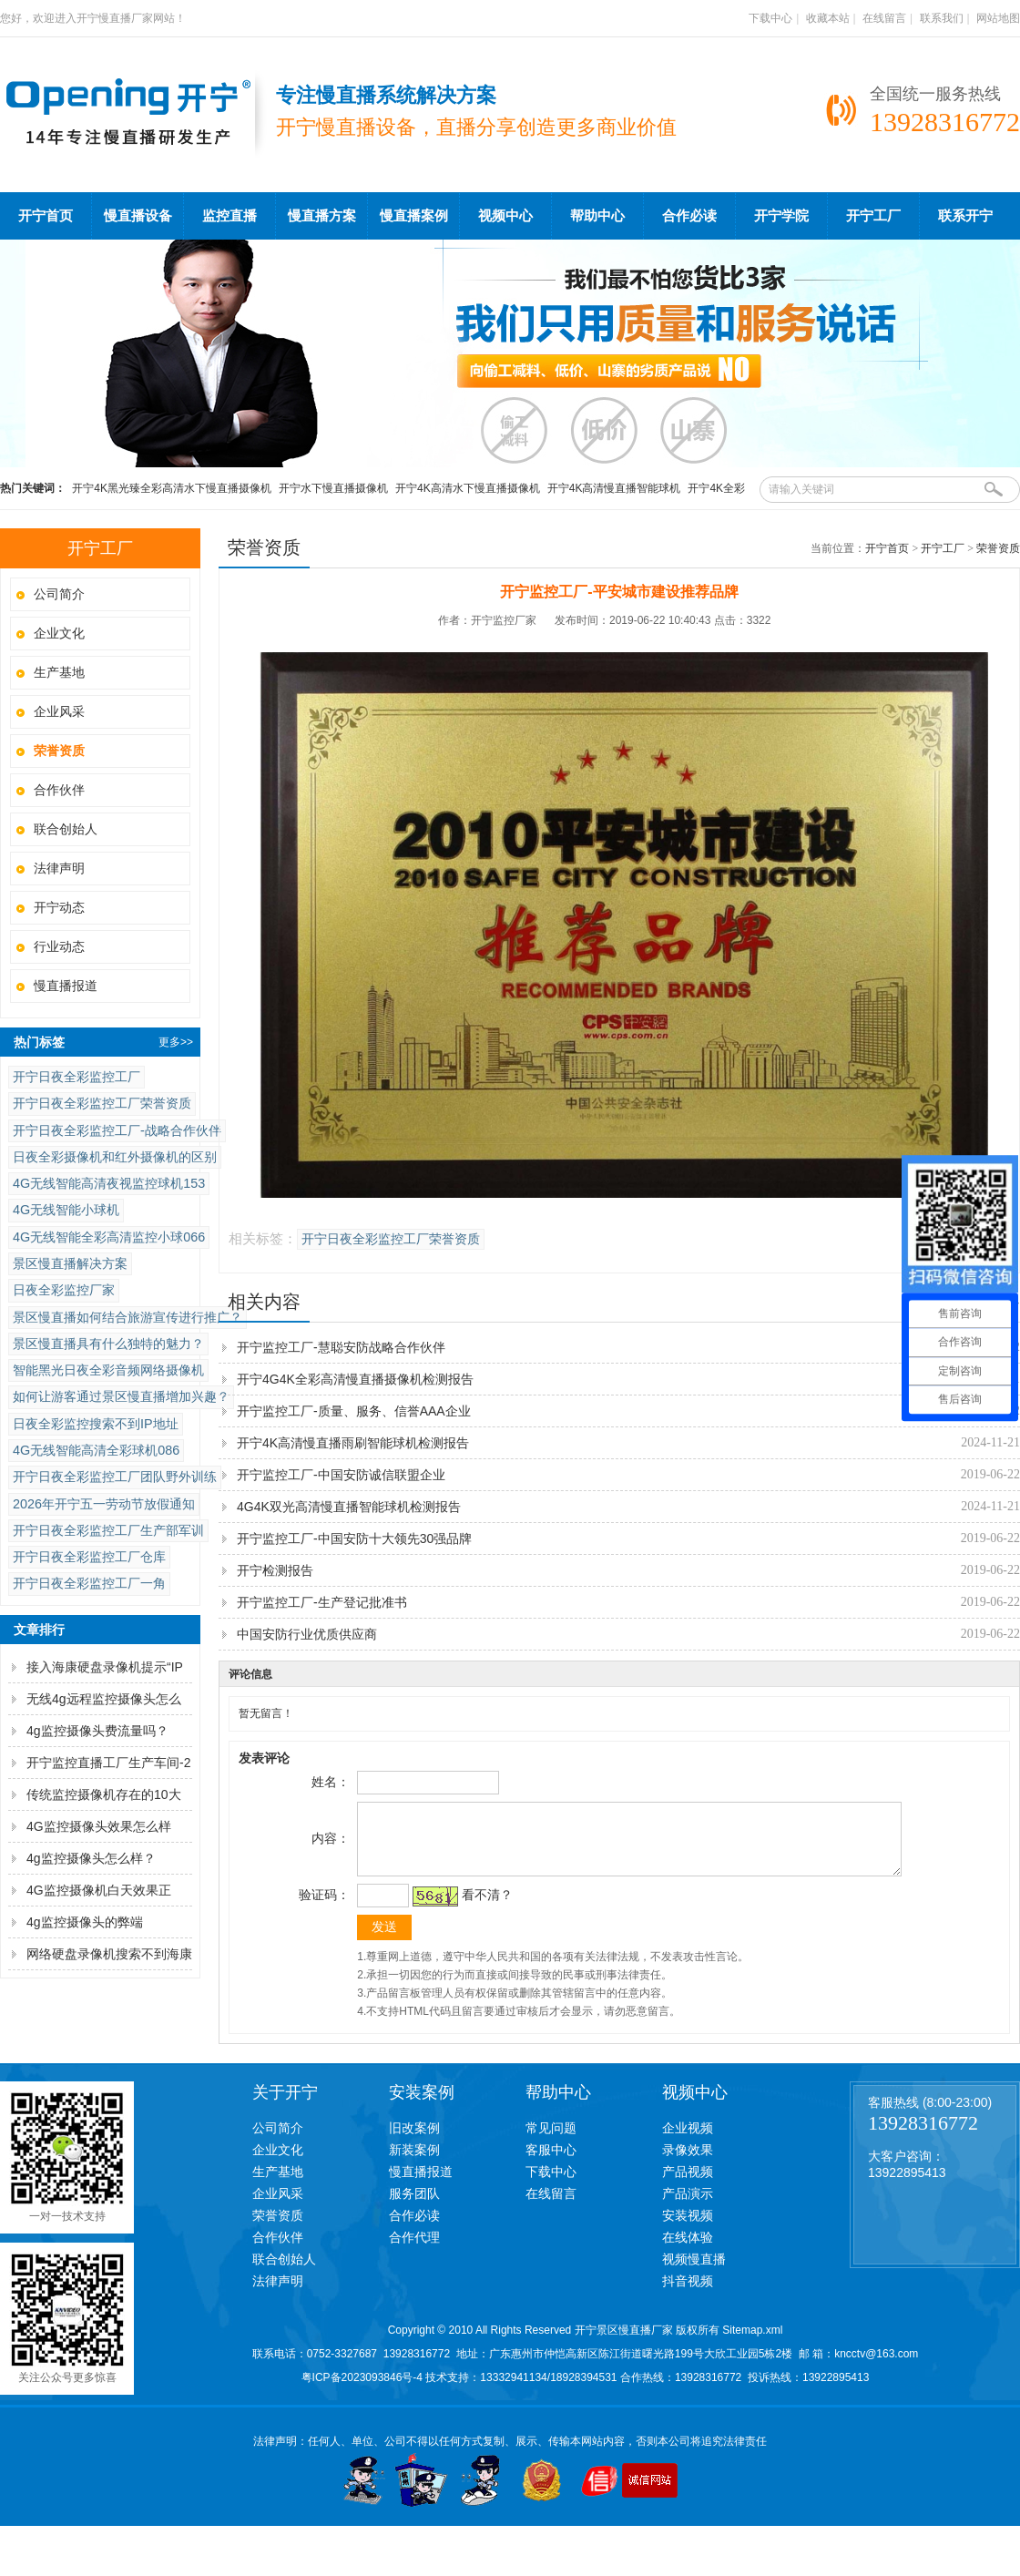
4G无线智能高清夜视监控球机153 (109, 1183)
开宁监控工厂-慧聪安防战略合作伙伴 (341, 1347)
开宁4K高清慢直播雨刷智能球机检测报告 (353, 1443)
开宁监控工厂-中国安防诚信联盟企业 (341, 1474)
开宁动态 (59, 907)
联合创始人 (65, 829)
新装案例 (414, 2163)
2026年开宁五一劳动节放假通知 (104, 1504)
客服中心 (550, 2163)
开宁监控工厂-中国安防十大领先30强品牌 (354, 1538)
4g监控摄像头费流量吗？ (97, 1730)
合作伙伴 (59, 789)
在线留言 (884, 18)
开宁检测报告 (275, 1570)
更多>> (175, 1042)
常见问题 (550, 2141)
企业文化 (59, 633)
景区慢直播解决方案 (70, 1263)
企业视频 (687, 2141)
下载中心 (770, 18)
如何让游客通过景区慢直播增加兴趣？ (121, 1396)
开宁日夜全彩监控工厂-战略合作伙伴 (117, 1130)
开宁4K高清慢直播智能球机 (614, 488)
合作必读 (689, 216)
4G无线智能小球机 (66, 1209)
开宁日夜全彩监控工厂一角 (89, 1583)
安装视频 (687, 2229)
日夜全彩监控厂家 (64, 1290)
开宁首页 (45, 216)
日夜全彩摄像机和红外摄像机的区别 (115, 1157)
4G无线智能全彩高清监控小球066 (109, 1237)
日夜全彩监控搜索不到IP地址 (95, 1423)
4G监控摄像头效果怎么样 (98, 1826)
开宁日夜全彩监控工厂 (76, 1076)
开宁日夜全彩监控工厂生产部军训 (108, 1530)
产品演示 (687, 2207)
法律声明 (59, 868)
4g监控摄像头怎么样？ (91, 1858)
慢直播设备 (138, 216)
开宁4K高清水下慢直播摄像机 (467, 488)
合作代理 (414, 2251)
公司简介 (59, 594)
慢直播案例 (414, 216)
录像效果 (687, 2163)
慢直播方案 (322, 216)
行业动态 (59, 946)
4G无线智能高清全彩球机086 (96, 1450)
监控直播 (229, 216)
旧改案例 (414, 2141)
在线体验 (687, 2251)
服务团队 (414, 2207)
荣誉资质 (998, 548)
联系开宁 (965, 216)
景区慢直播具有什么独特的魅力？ (108, 1343)
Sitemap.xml (752, 2343)
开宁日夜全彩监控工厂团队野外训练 (115, 1476)
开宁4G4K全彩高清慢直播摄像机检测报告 (355, 1379)
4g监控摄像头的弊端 (84, 1922)
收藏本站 (828, 18)
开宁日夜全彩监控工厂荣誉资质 (102, 1103)
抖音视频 (687, 2294)
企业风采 (59, 711)
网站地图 (998, 18)
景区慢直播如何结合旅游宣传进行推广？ (127, 1317)
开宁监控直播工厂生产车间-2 (108, 1762)
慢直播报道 (65, 985)
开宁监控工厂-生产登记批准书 (322, 1602)
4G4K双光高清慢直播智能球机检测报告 (349, 1506)
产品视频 (687, 2185)
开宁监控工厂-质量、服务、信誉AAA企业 (354, 1411)
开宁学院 (781, 216)
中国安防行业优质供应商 (307, 1634)
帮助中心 (597, 216)
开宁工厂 (873, 216)
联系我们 (942, 18)
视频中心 (505, 216)
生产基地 (59, 672)
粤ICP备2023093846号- (359, 2391)
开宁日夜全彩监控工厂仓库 (89, 1556)
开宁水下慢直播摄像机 (333, 488)
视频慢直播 (694, 2272)
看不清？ (484, 1908)
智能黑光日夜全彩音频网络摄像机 (108, 1370)
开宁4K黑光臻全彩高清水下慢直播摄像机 (171, 488)
